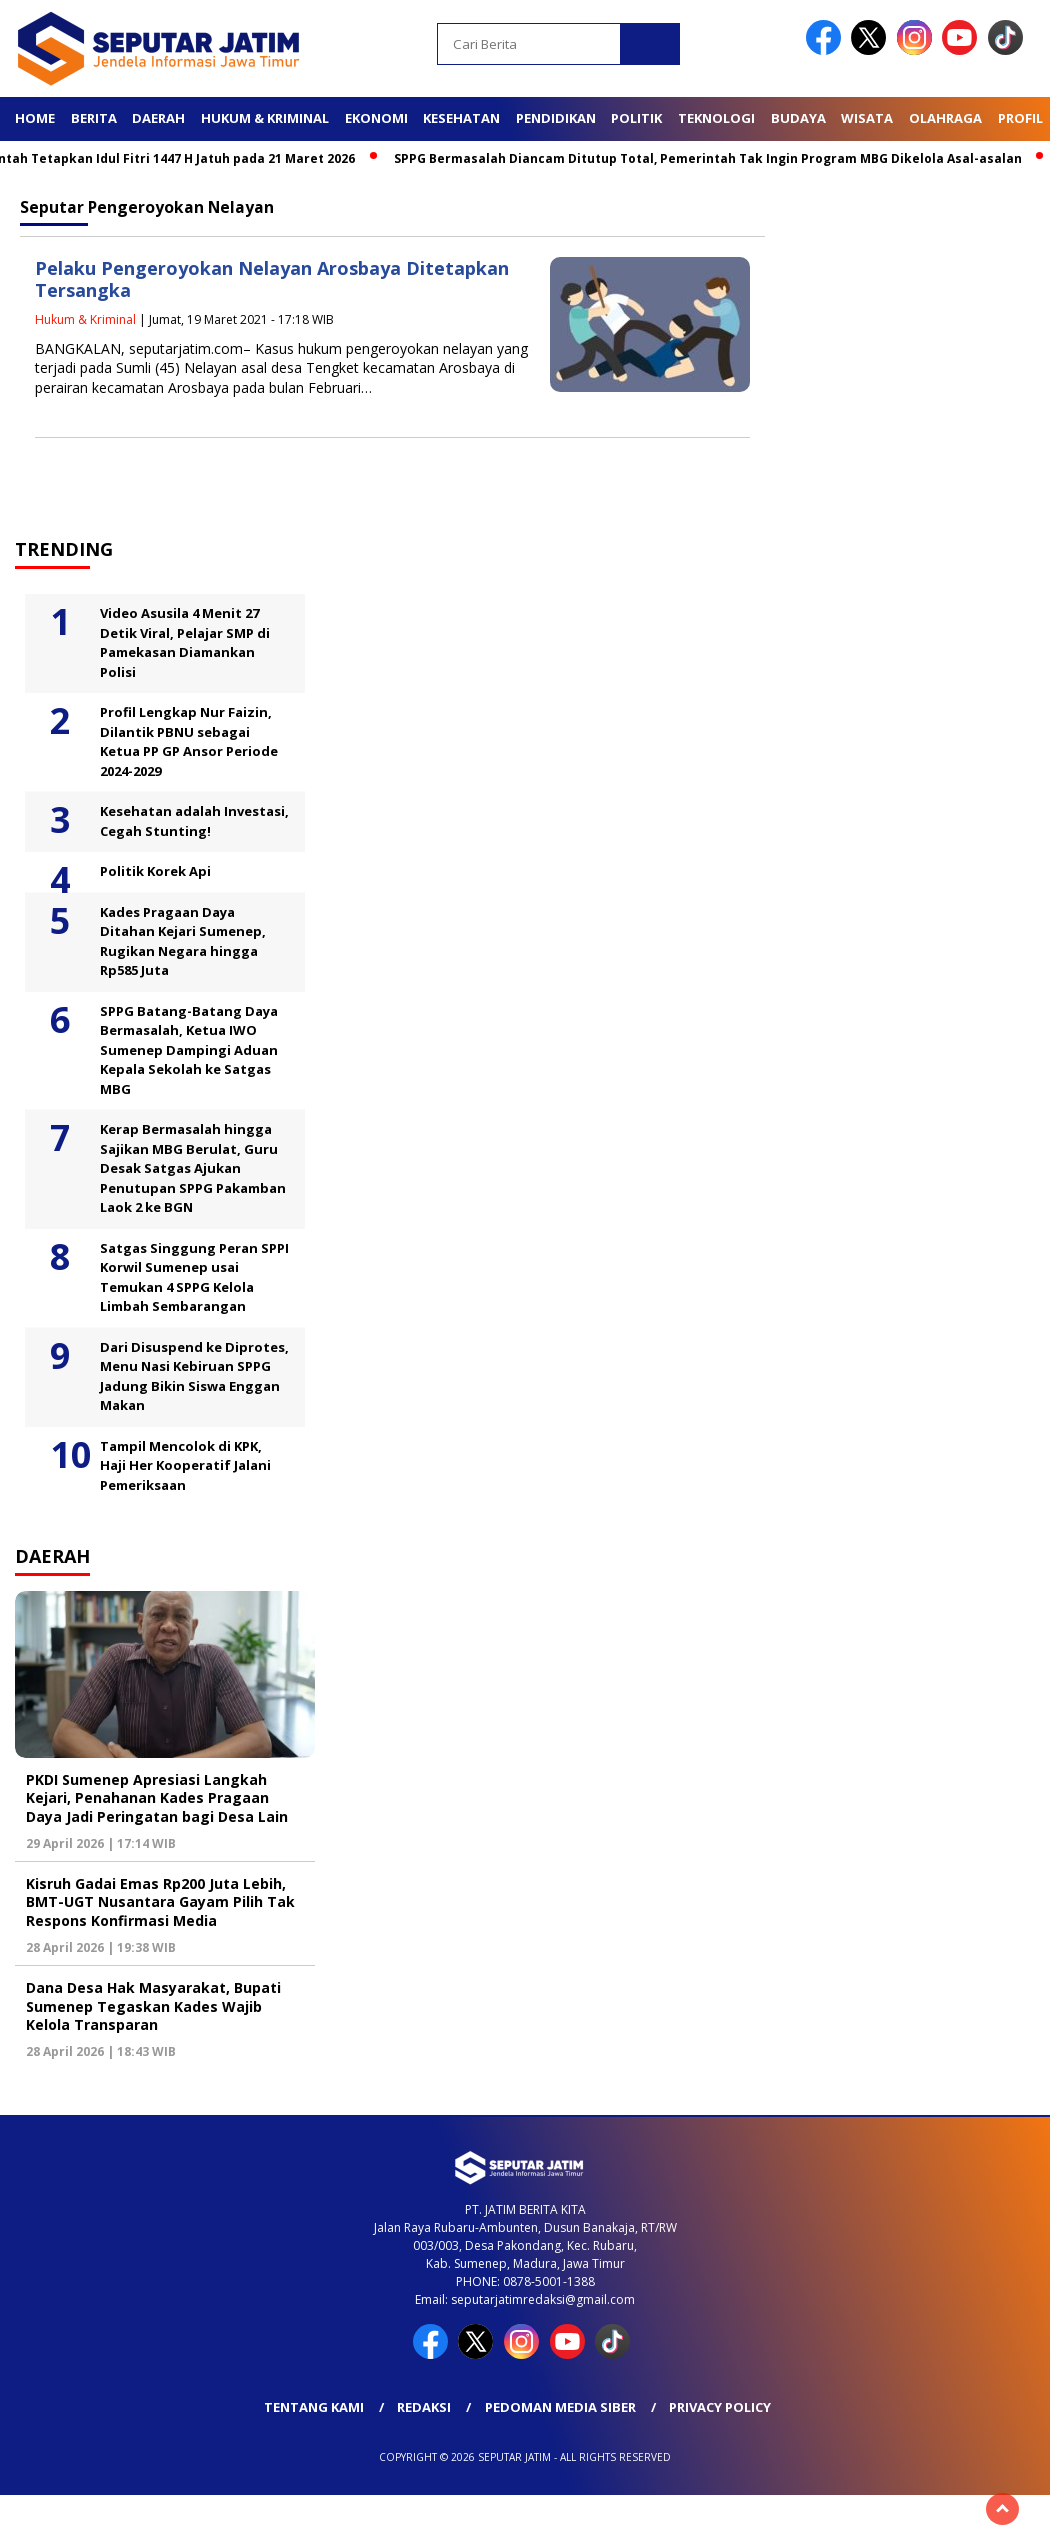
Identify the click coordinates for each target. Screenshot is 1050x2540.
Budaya (798, 118)
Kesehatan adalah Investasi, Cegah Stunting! (194, 821)
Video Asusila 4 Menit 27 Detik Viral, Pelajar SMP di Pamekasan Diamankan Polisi (185, 642)
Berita (94, 118)
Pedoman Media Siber (560, 2407)
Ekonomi (376, 118)
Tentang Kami (314, 2407)
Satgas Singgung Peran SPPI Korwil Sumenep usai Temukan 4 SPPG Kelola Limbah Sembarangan (194, 1277)
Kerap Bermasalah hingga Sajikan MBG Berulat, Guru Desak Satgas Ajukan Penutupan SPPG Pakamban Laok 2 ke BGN (193, 1168)
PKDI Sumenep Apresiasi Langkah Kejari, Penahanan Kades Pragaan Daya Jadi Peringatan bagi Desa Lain (157, 1797)
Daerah (158, 118)
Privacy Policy (720, 2407)
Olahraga (945, 118)
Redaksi (424, 2407)
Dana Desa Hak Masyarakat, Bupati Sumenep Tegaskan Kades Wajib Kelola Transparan (153, 2005)
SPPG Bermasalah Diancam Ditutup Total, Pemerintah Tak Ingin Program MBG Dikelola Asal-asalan (716, 158)
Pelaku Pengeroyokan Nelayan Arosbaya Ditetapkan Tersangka (272, 279)
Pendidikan (556, 118)
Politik (636, 118)
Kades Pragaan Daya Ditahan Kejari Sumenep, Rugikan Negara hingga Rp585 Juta (183, 941)
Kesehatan (461, 118)
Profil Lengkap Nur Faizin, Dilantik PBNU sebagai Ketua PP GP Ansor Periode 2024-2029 (189, 741)
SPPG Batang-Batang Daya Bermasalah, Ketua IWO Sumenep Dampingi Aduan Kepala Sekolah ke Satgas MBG (189, 1050)
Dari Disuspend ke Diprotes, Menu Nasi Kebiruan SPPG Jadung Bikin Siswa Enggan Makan (194, 1376)
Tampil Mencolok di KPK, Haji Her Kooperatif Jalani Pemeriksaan (185, 1465)
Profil (1020, 118)
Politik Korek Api (155, 871)
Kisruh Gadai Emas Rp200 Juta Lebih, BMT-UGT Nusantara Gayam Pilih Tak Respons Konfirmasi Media (160, 1901)
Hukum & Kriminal (265, 118)
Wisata (867, 118)
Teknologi (716, 118)
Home (35, 118)
